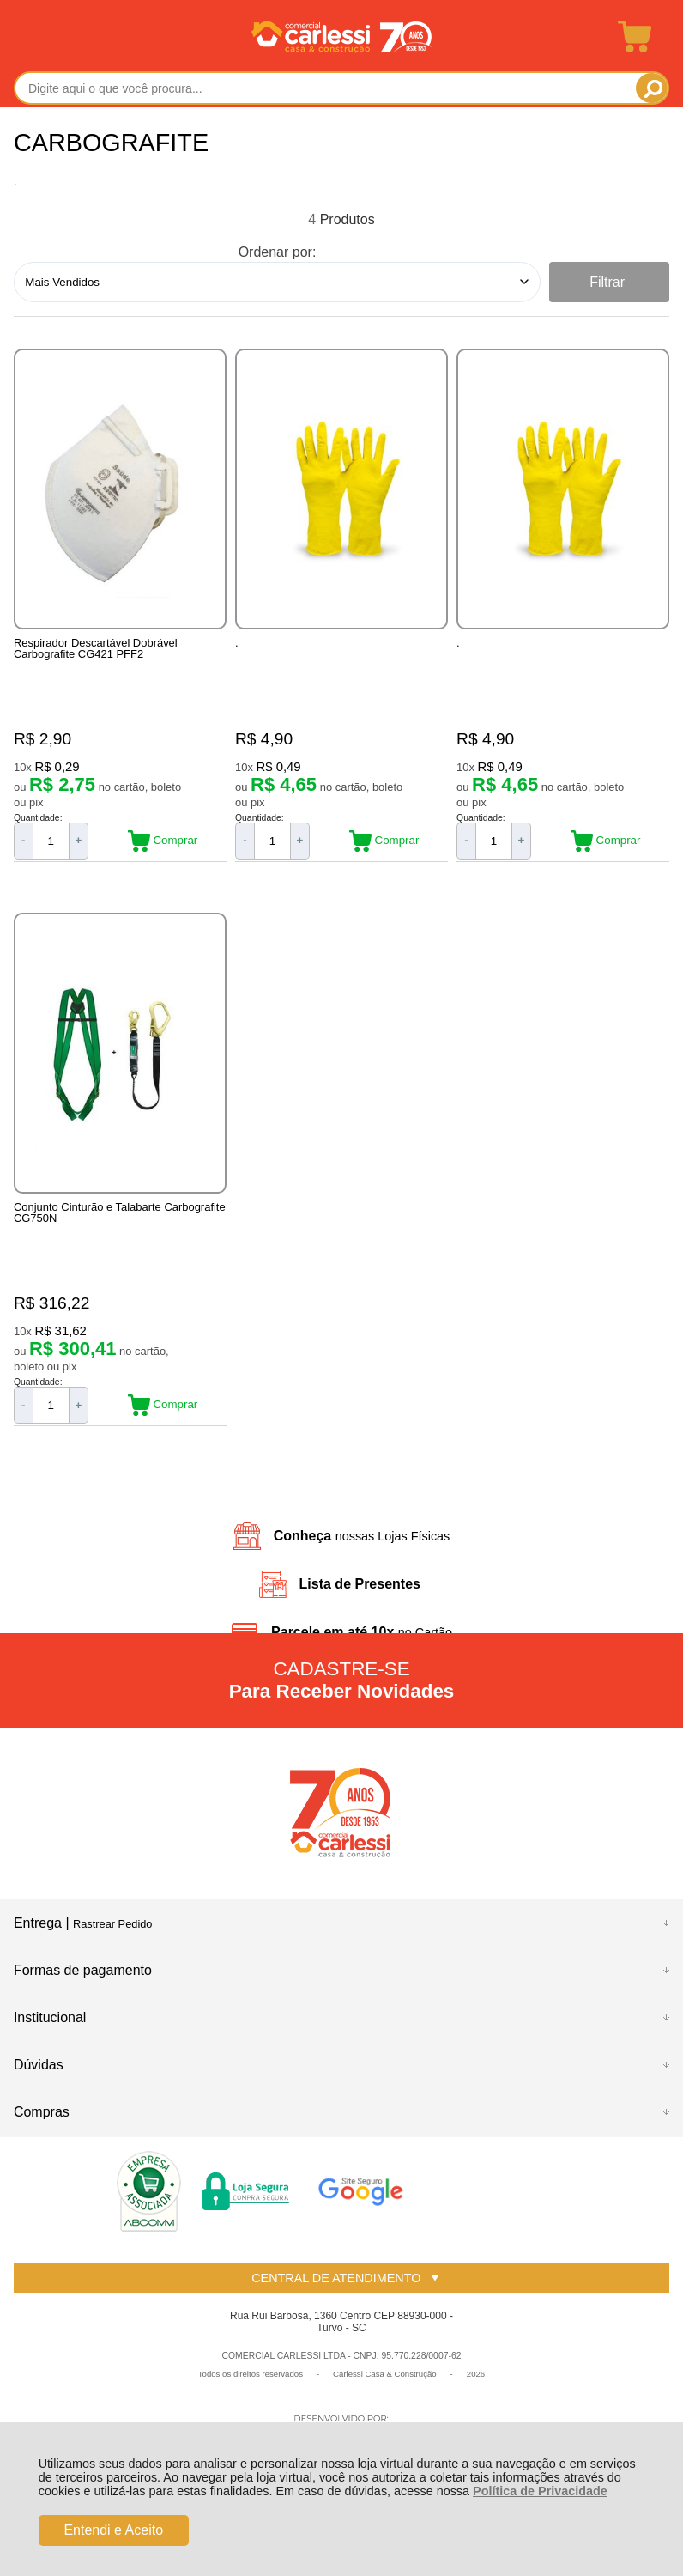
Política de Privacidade (540, 2491)
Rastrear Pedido (112, 1941)
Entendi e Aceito (113, 2530)
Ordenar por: (278, 252)
